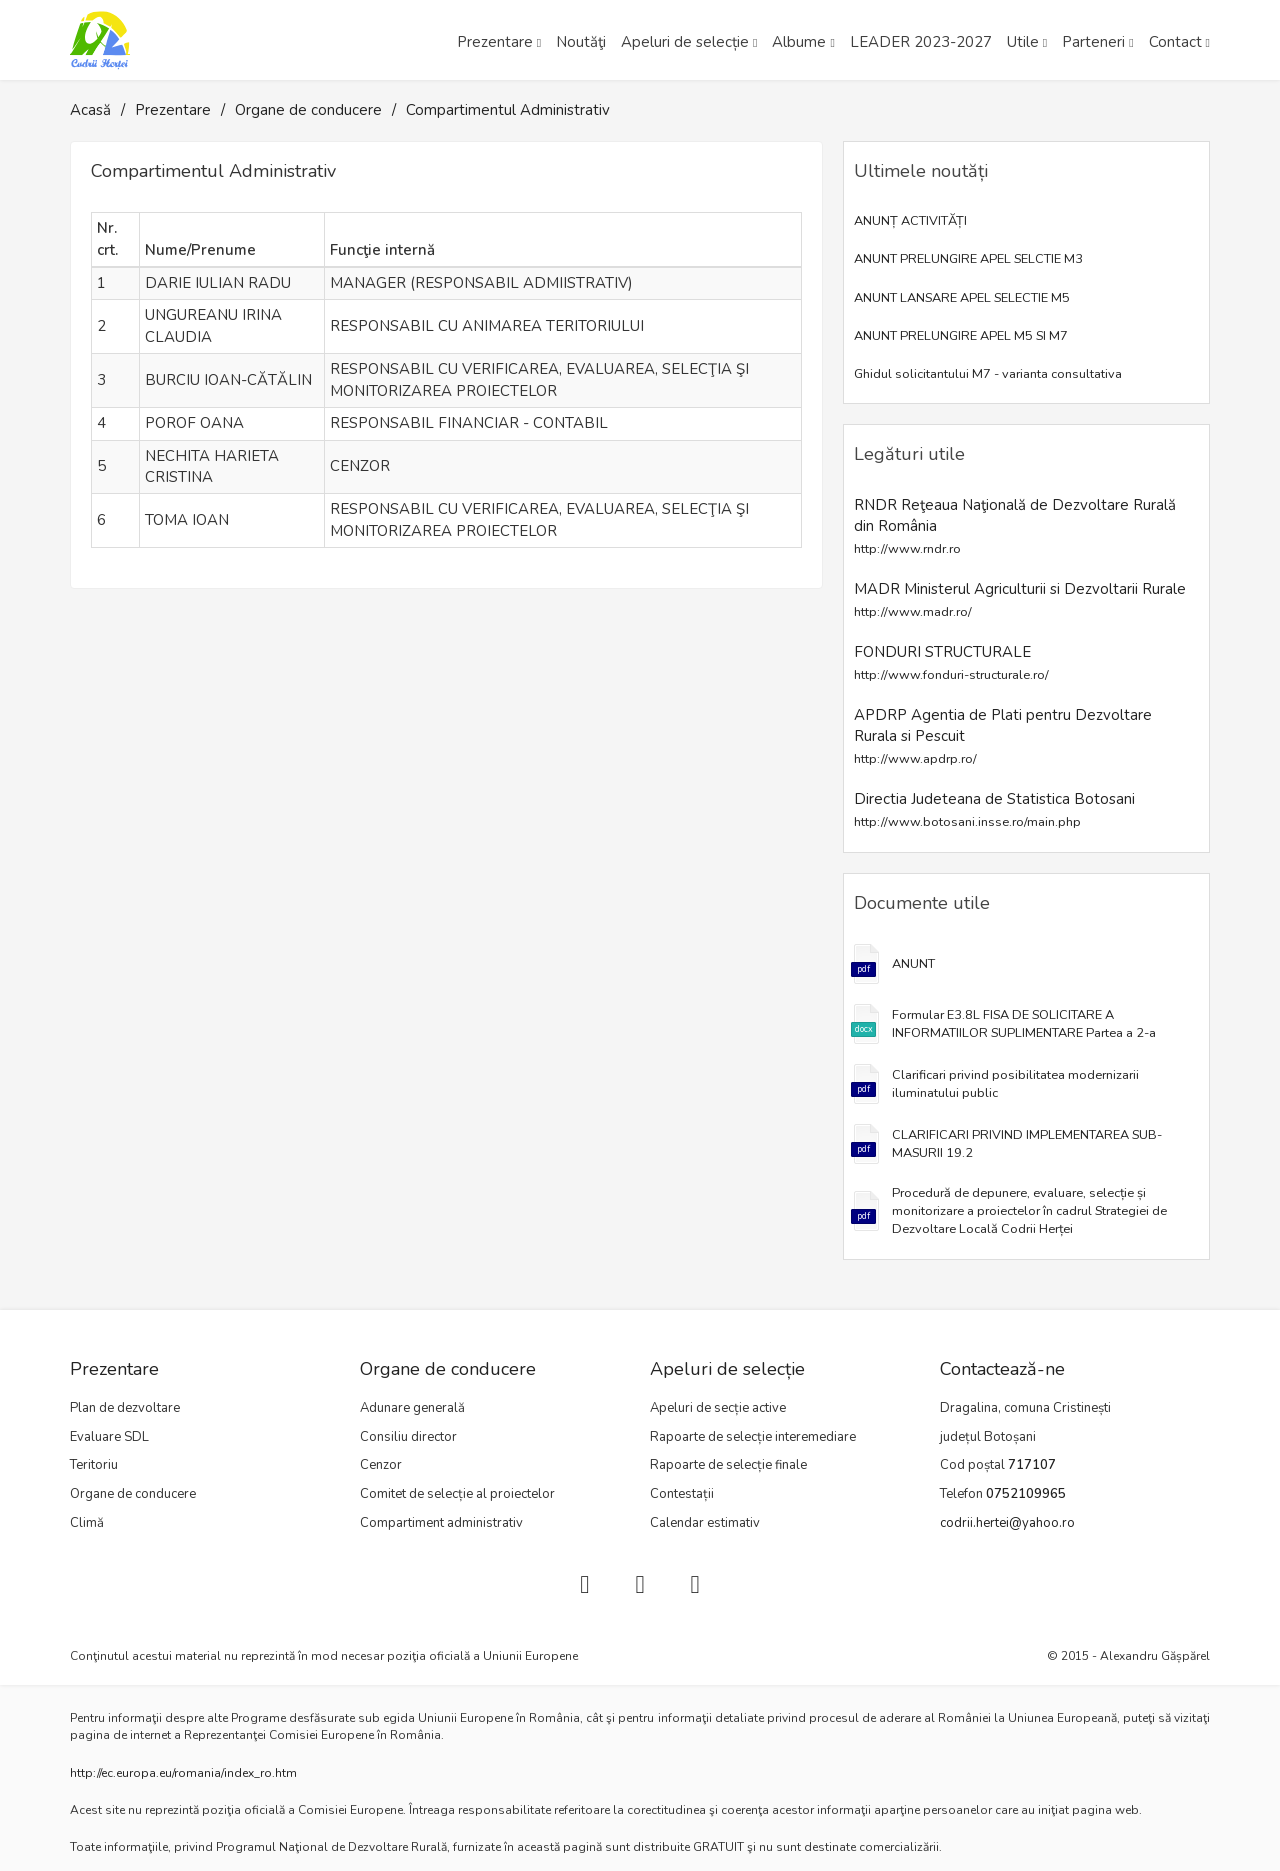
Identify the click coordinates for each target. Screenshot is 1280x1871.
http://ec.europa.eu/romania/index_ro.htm (183, 1773)
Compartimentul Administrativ (508, 110)
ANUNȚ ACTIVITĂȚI (910, 221)
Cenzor (381, 1465)
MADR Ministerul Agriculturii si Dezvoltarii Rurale (1020, 599)
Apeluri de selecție (685, 42)
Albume (799, 42)
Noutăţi (581, 42)
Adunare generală (412, 1408)
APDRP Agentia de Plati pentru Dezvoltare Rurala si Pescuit (1003, 736)
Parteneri (1093, 42)
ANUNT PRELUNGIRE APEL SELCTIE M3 (968, 259)
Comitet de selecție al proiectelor (457, 1494)
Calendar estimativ (705, 1523)
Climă (87, 1523)
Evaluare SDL (109, 1437)
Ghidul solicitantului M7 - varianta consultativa (988, 374)
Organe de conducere (308, 110)
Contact (1175, 42)
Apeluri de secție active (718, 1408)
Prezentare (495, 42)
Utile (1023, 42)
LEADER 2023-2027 (921, 42)
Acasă (90, 110)
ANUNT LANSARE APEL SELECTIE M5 (962, 298)
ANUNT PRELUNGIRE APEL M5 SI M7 (961, 336)
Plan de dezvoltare (125, 1408)
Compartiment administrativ (441, 1523)
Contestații (682, 1494)
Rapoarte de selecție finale (728, 1465)
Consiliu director (408, 1437)
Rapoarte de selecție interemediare (753, 1437)
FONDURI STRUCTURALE (951, 662)
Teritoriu (94, 1465)
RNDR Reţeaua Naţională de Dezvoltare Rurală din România (1015, 526)
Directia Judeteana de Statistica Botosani (994, 809)
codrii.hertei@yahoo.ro (1007, 1523)
